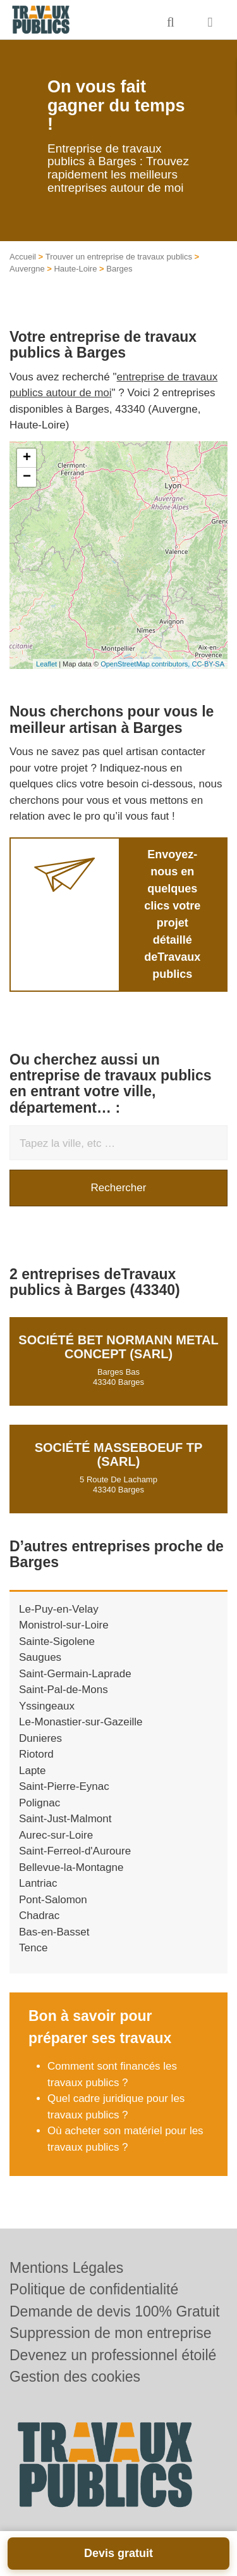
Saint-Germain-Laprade (75, 1674)
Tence (33, 1948)
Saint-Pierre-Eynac (64, 1786)
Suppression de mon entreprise (110, 2333)
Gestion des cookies (74, 2376)
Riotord (36, 1754)
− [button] (27, 477)
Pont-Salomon (53, 1900)
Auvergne (27, 268)
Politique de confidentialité (93, 2289)
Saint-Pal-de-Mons (63, 1690)
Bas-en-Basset (54, 1932)
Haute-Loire (75, 268)
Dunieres (40, 1738)
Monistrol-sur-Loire (64, 1625)
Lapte (32, 1771)
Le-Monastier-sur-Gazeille (81, 1722)
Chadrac (39, 1916)
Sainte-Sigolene (57, 1641)
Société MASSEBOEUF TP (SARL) (119, 1454)
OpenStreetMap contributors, (145, 664)
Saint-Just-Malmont (65, 1819)
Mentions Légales (66, 2268)
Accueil (22, 256)
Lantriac (38, 1883)
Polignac (39, 1803)
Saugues (40, 1657)
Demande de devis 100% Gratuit (114, 2311)
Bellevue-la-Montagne (71, 1867)
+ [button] (27, 458)
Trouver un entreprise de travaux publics (119, 256)
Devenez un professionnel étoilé (112, 2355)
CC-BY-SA (207, 664)
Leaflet (46, 664)
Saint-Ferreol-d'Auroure (75, 1851)
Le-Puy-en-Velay (59, 1609)
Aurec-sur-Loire (56, 1835)
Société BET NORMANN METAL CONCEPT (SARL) (118, 1347)
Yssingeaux (47, 1706)
